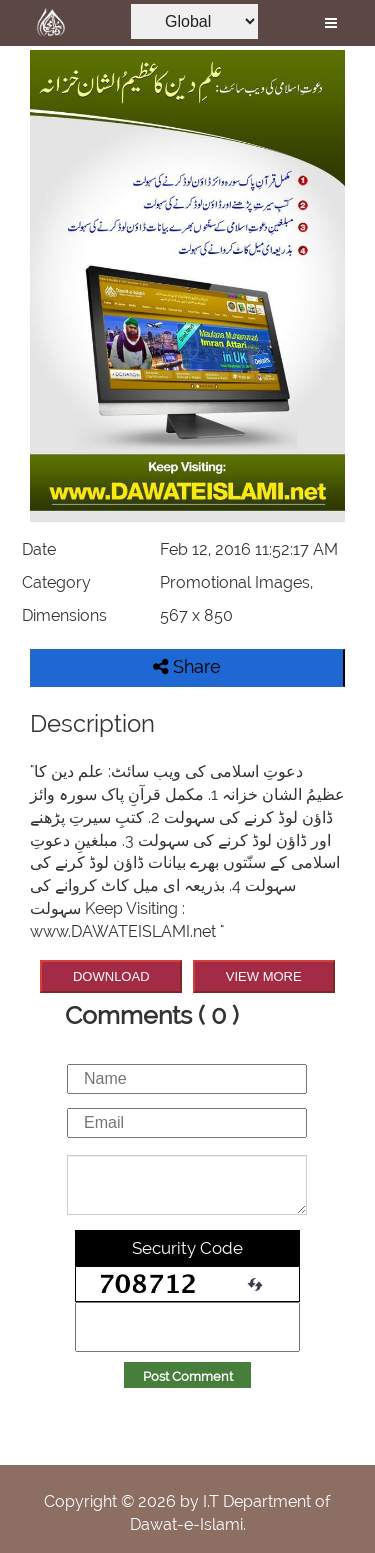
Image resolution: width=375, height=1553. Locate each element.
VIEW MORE (264, 976)
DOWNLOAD (111, 976)
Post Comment (188, 1376)
